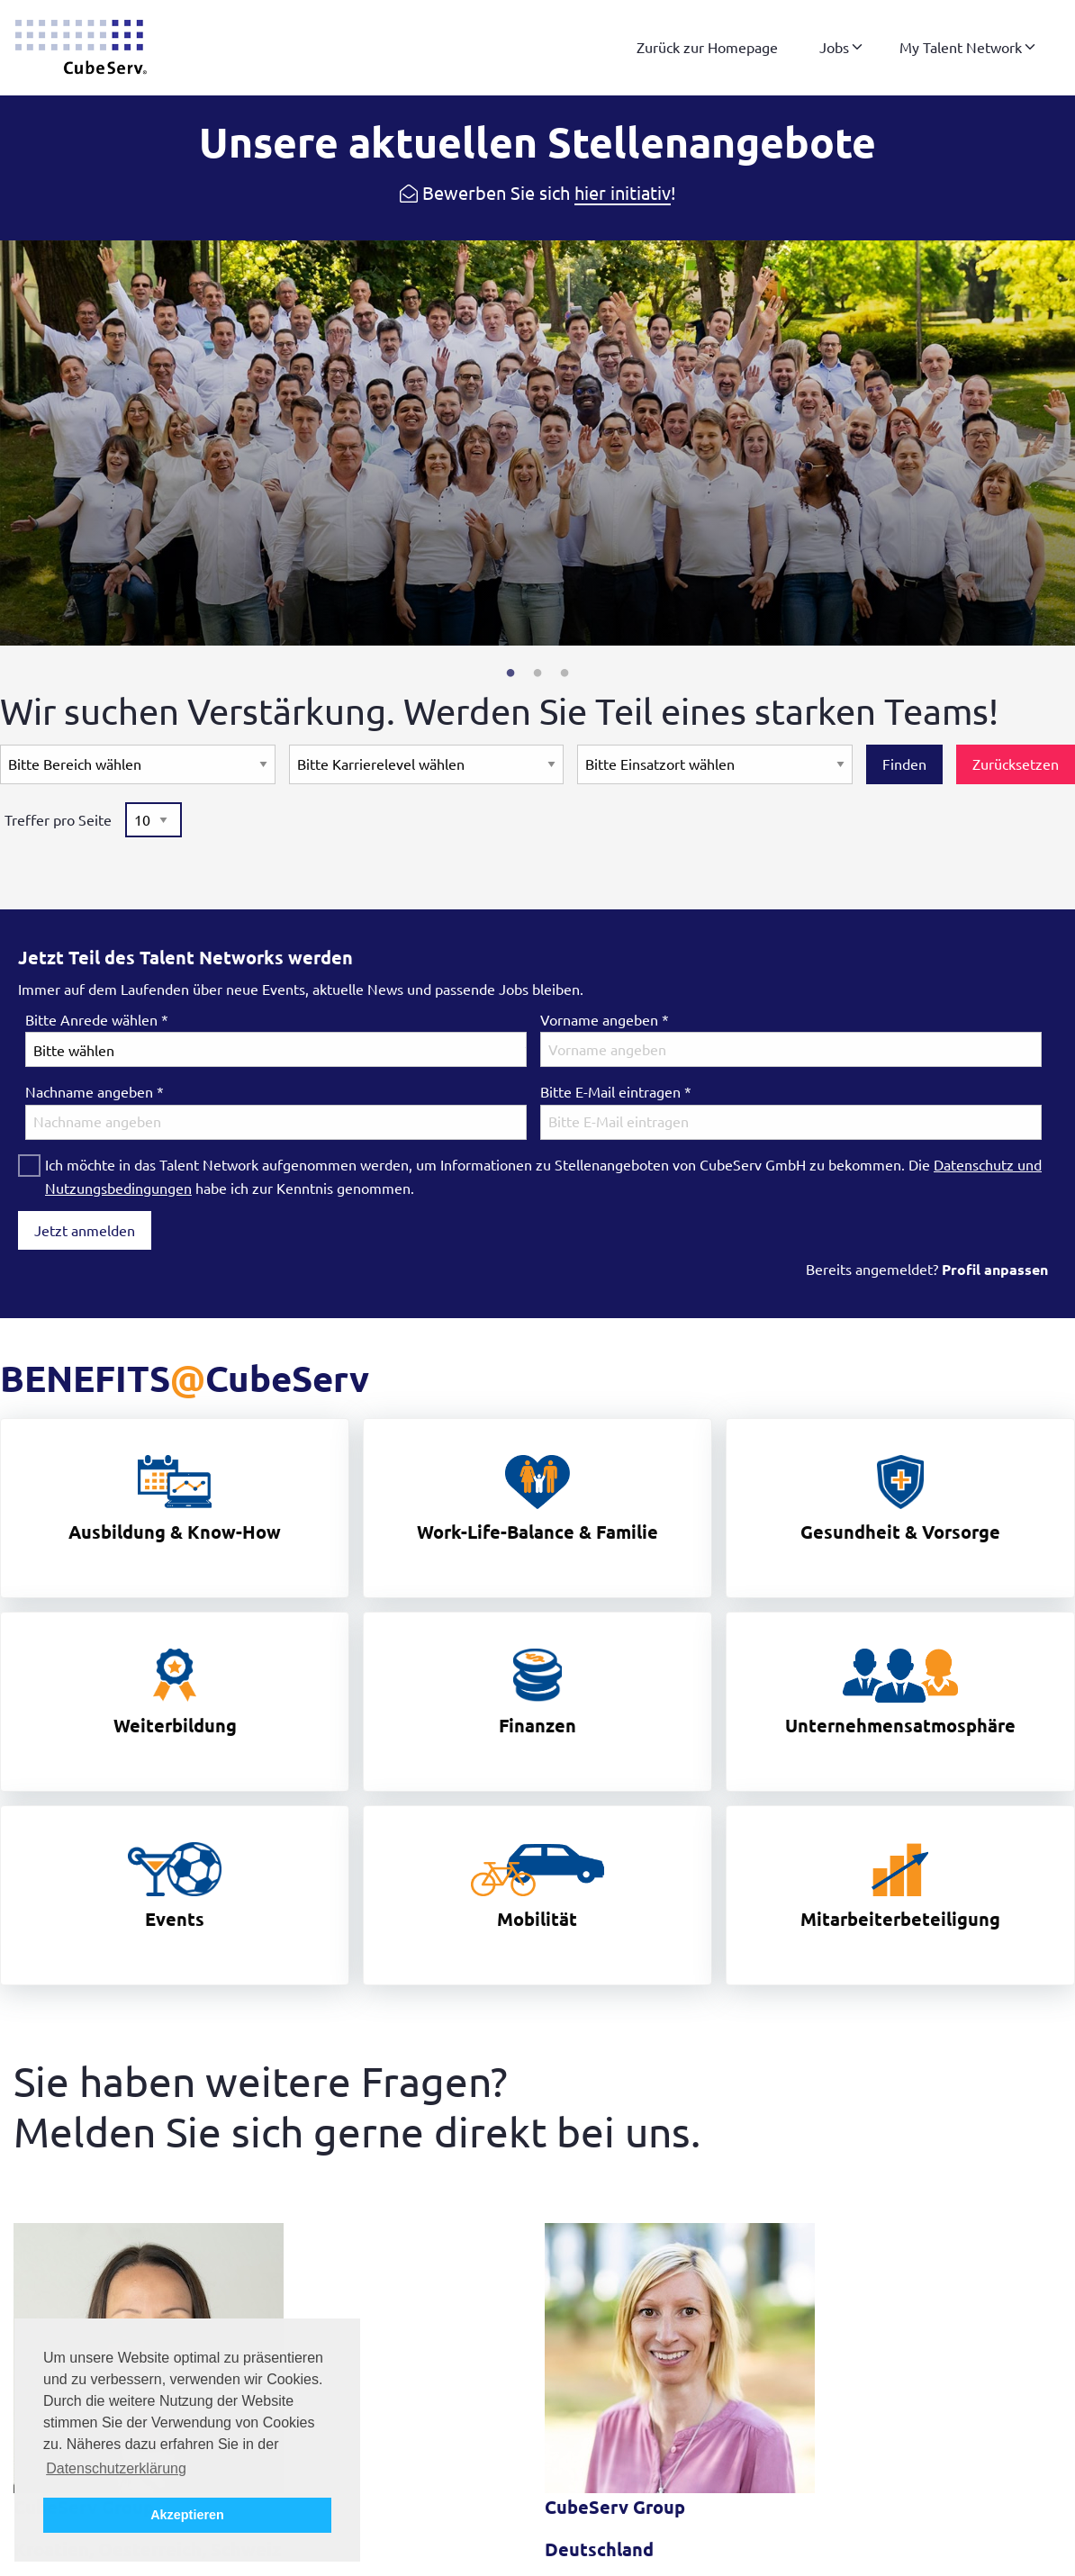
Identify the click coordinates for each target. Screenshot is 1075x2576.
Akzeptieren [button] (187, 2515)
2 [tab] (537, 673)
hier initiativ (622, 193)
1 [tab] (510, 673)
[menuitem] (707, 48)
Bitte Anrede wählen (96, 1020)
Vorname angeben (604, 1020)
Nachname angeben (94, 1092)
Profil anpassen (995, 1269)
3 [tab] (565, 673)
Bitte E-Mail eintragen (615, 1092)
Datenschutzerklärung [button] (116, 2468)
